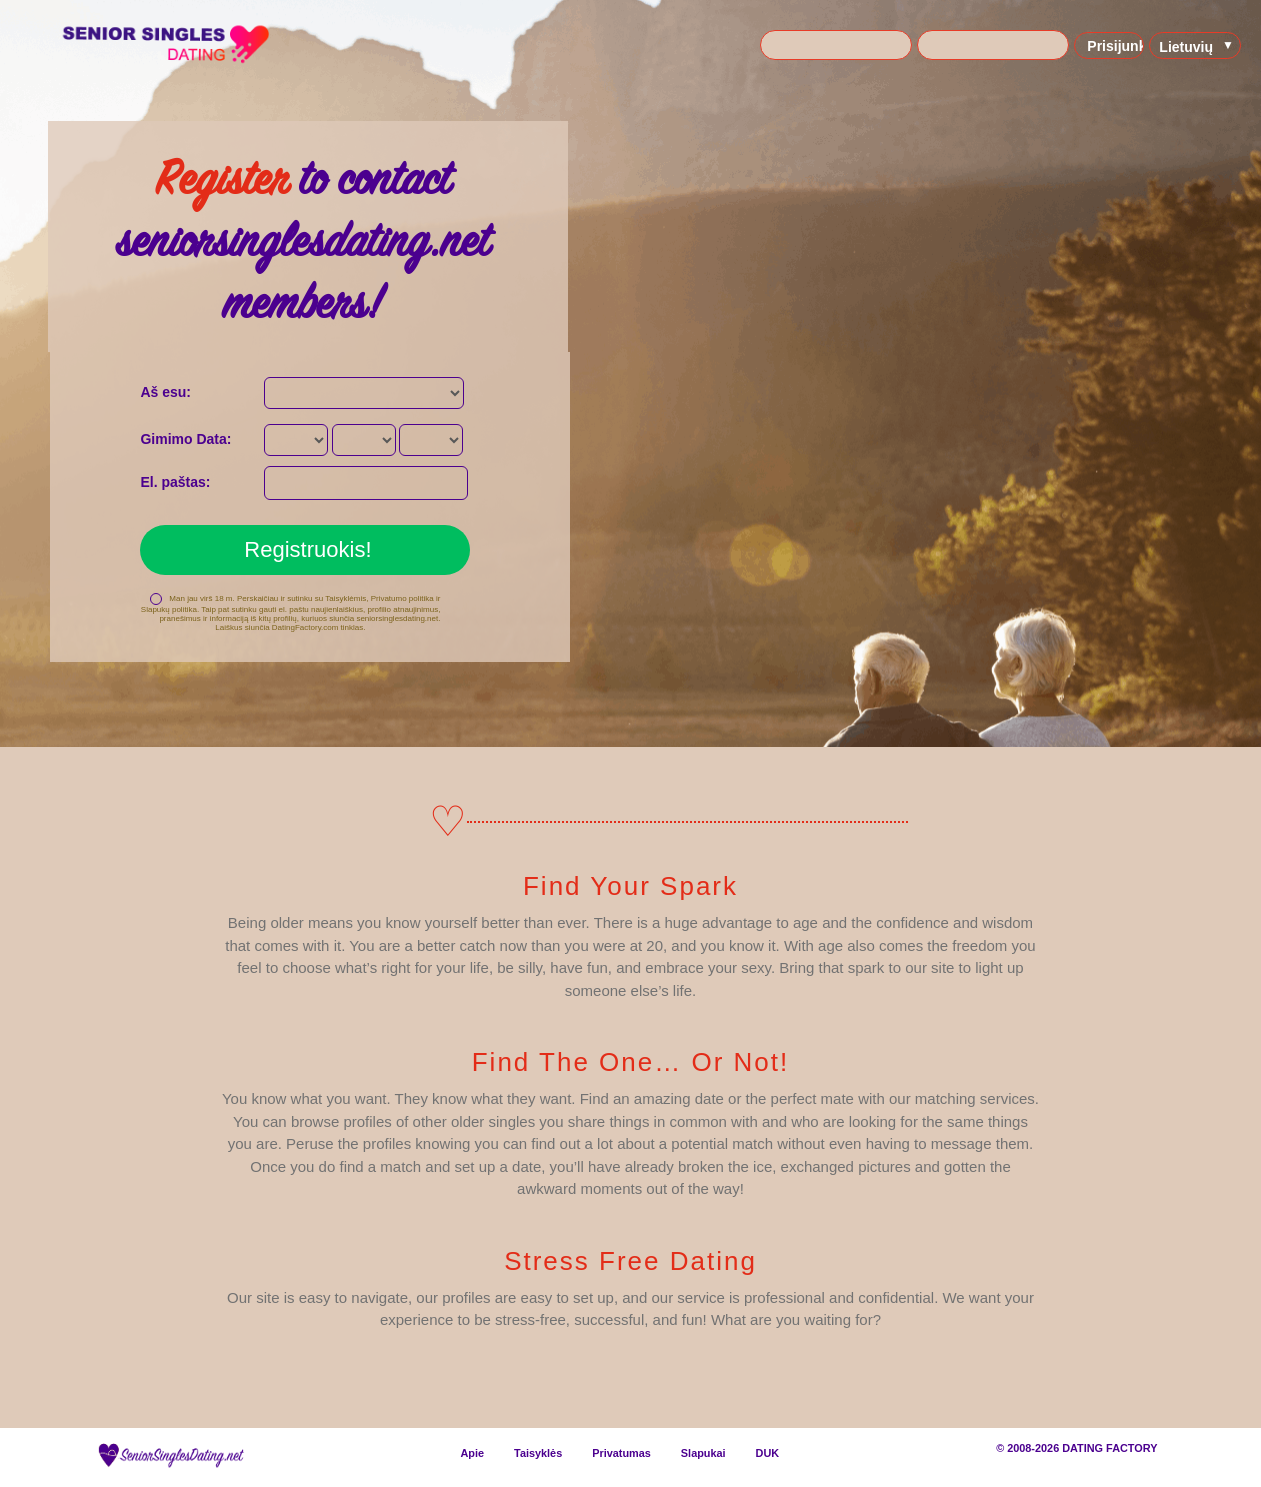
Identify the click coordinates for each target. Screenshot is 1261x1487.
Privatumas (621, 1453)
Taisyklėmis (345, 598)
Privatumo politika (402, 598)
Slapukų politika (169, 609)
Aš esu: (165, 392)
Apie (472, 1453)
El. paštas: (175, 482)
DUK (768, 1453)
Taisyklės (538, 1453)
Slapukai (703, 1453)
